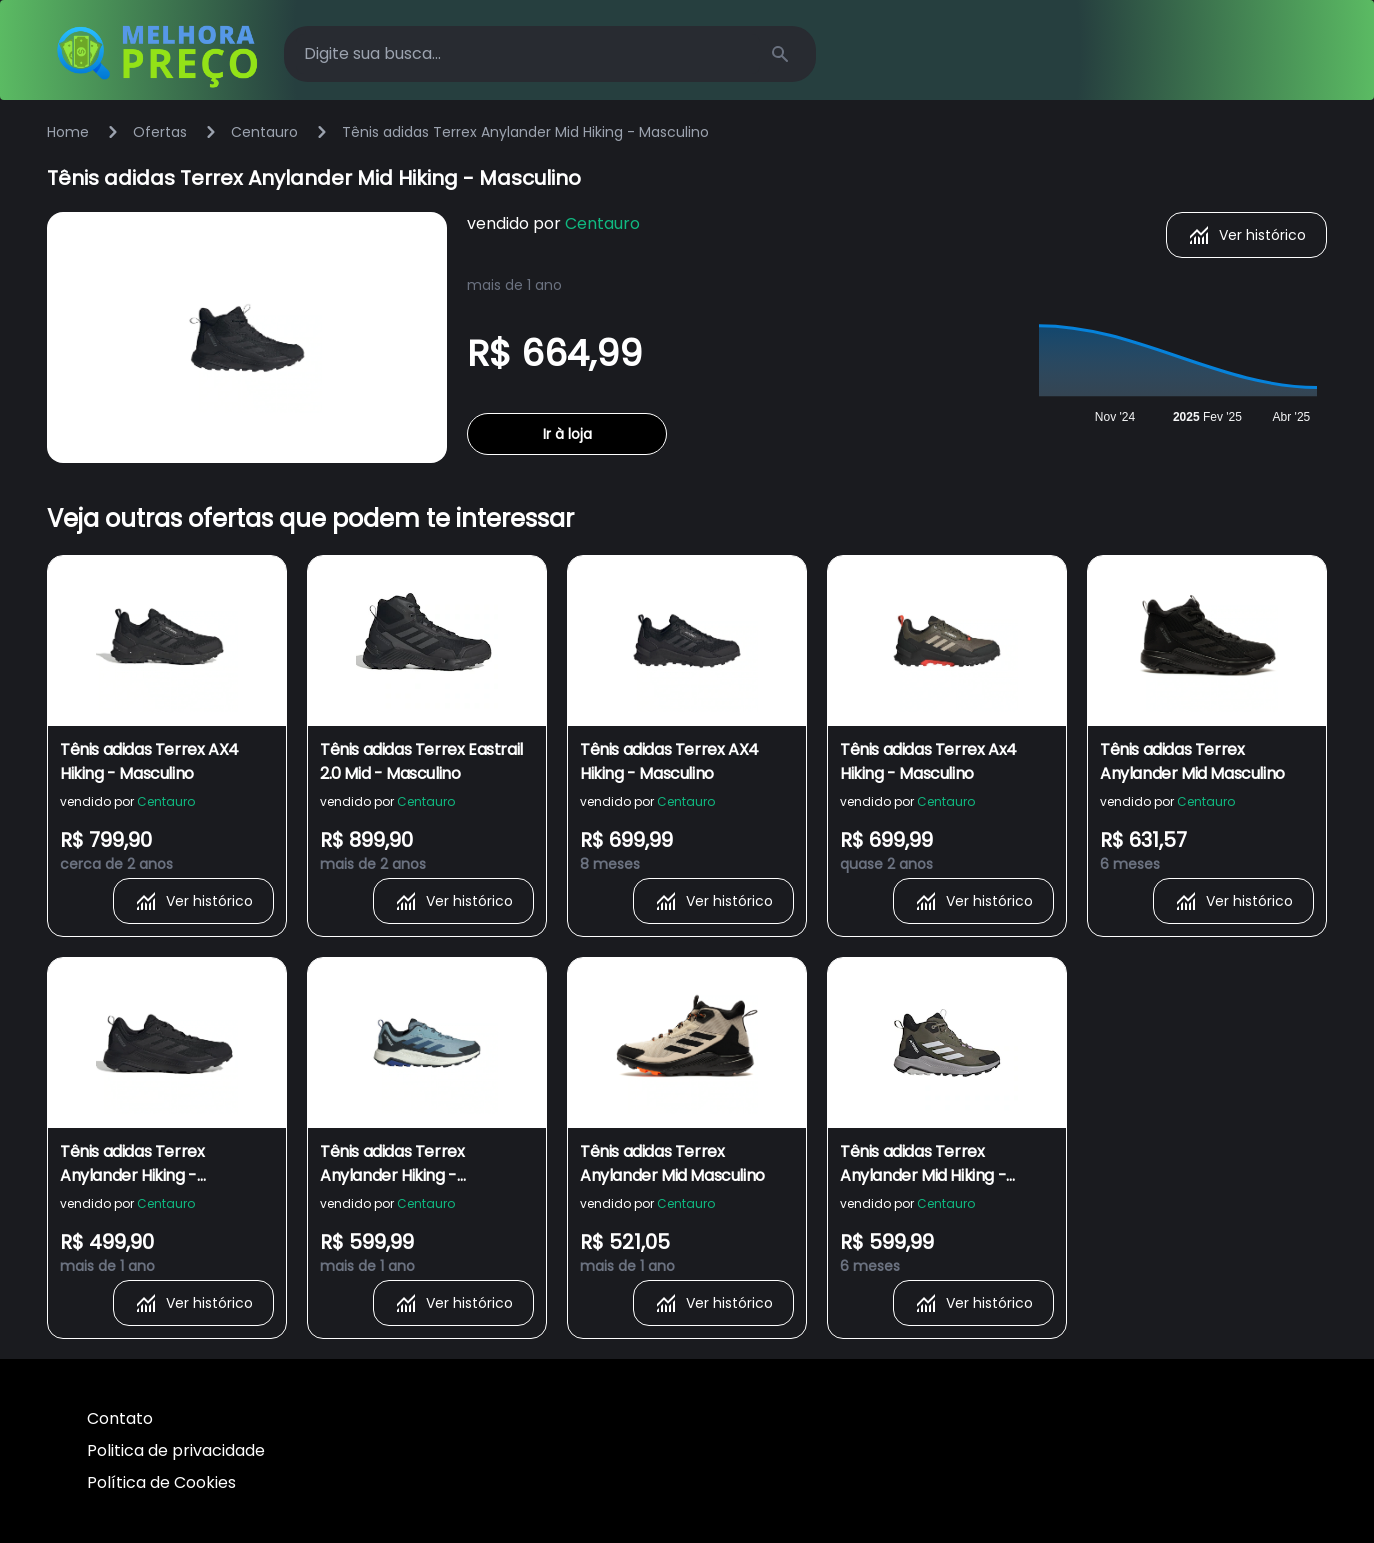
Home (68, 132)
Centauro (264, 132)
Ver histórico (1246, 235)
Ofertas (160, 132)
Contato (120, 1418)
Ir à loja (567, 434)
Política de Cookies (161, 1482)
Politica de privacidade (176, 1450)
